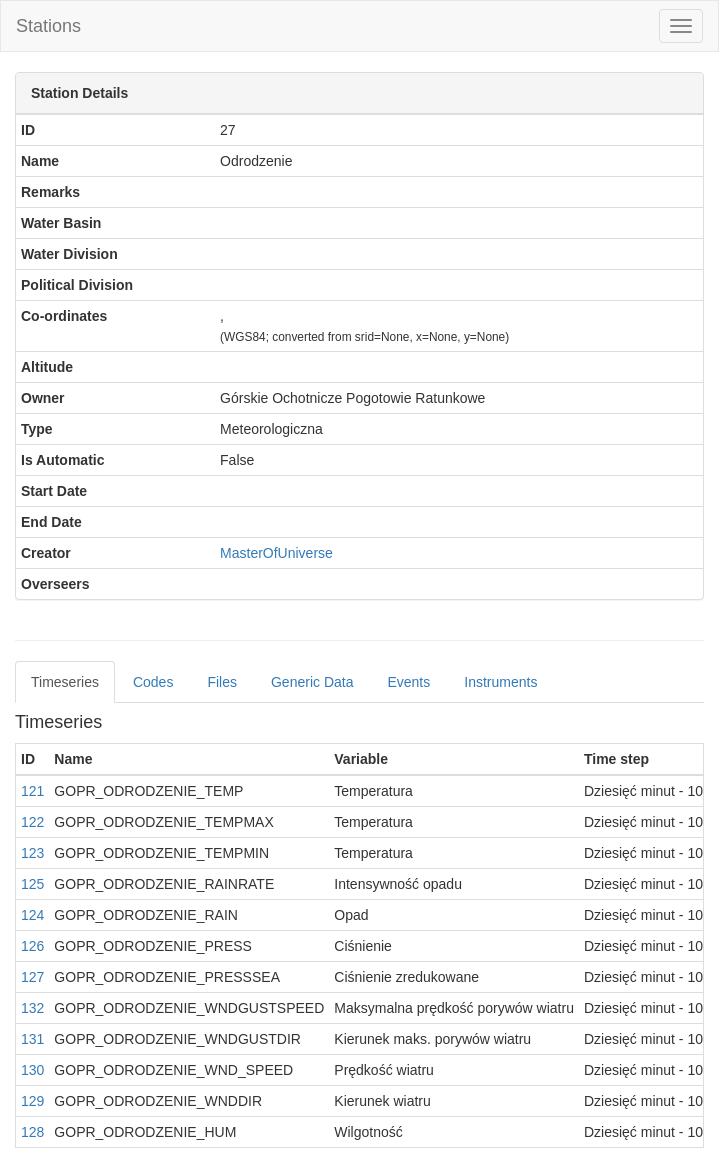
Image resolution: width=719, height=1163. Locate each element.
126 (32, 946)
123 (32, 853)
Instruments (500, 682)
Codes (153, 682)
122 (32, 822)
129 (32, 1101)
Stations (48, 26)
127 (32, 977)
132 (32, 1008)
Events (408, 682)
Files (222, 682)
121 (32, 791)
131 (32, 1039)
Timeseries (65, 682)
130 (32, 1070)
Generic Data (312, 682)
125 (32, 884)
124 (32, 915)
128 (32, 1132)
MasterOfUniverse (276, 553)
